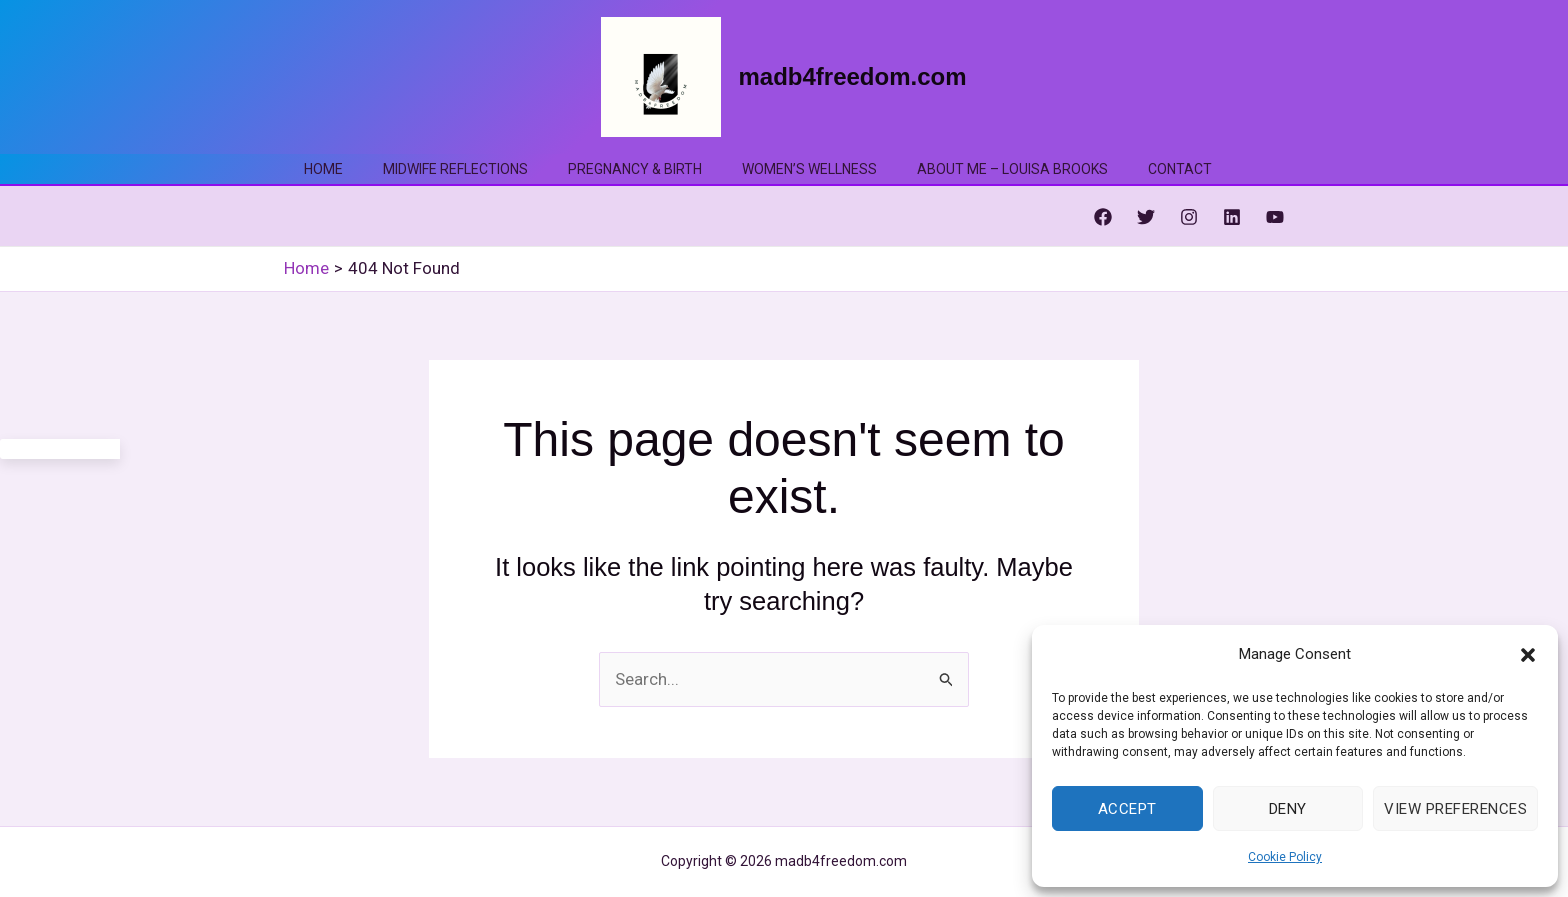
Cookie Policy (1285, 857)
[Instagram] (1189, 217)
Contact (1180, 169)
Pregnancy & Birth (635, 169)
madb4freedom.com (852, 76)
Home (323, 169)
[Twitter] (1146, 217)
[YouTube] (1275, 217)
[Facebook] (1103, 217)
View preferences (1455, 809)
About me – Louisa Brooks (1012, 169)
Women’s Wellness (809, 169)
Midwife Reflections (455, 169)
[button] (1528, 655)
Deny (1288, 809)
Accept (1127, 809)
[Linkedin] (1232, 217)
